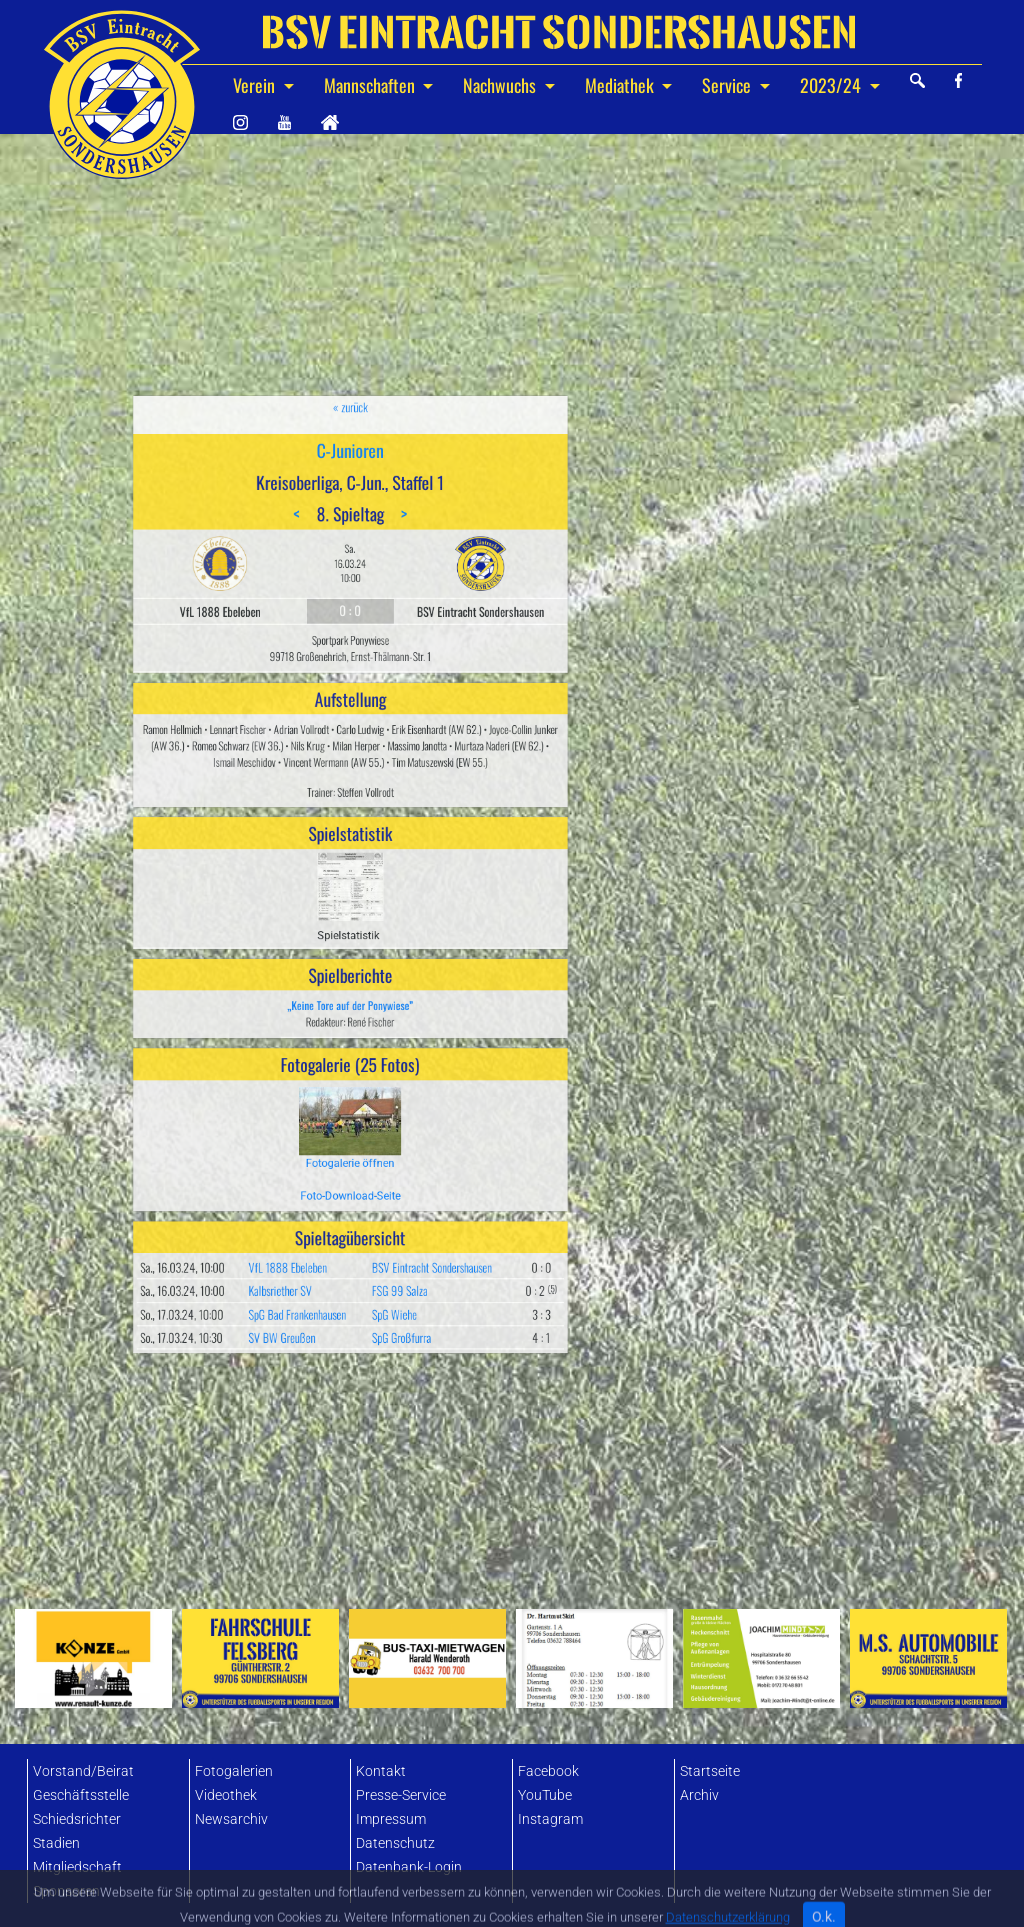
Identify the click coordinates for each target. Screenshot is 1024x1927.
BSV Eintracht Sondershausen (394, 1088)
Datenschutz (395, 1843)
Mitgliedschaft (77, 1867)
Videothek (226, 1795)
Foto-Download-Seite (350, 1049)
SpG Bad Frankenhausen (322, 1113)
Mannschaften (371, 85)
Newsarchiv (231, 1819)
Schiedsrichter (77, 1819)
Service (728, 85)
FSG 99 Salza (377, 1101)
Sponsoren (66, 1891)
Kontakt (381, 1771)
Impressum (391, 1819)
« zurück (350, 626)
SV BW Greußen (314, 1126)
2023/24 (832, 85)
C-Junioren (350, 649)
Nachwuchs (501, 85)
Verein (256, 85)
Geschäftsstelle (81, 1795)
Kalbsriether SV (313, 1101)
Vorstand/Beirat (83, 1771)
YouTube (545, 1795)
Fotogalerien (234, 1771)
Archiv (699, 1795)
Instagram (550, 1819)
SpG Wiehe (374, 1113)
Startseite (710, 1771)
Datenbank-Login (409, 1867)
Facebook (548, 1771)
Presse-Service (401, 1795)
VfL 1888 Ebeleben (317, 1088)
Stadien (56, 1843)
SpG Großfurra (378, 1126)
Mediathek (621, 85)
